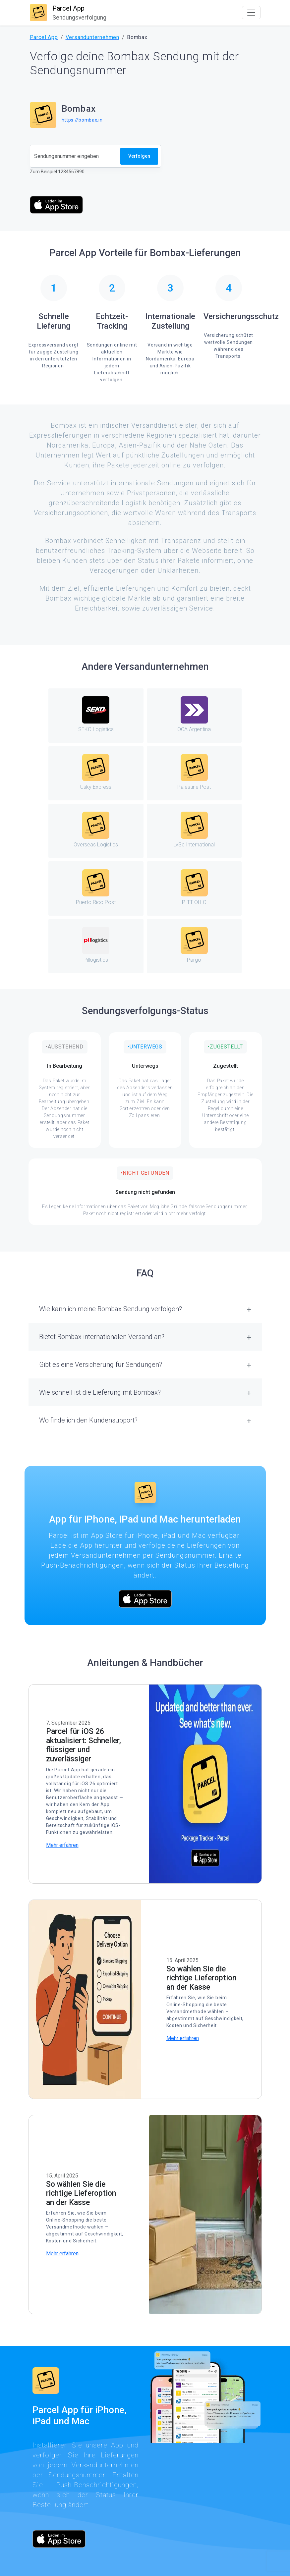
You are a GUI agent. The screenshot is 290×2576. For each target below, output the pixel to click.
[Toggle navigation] (251, 12)
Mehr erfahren (62, 1845)
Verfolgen (139, 156)
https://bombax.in (82, 120)
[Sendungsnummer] (75, 156)
